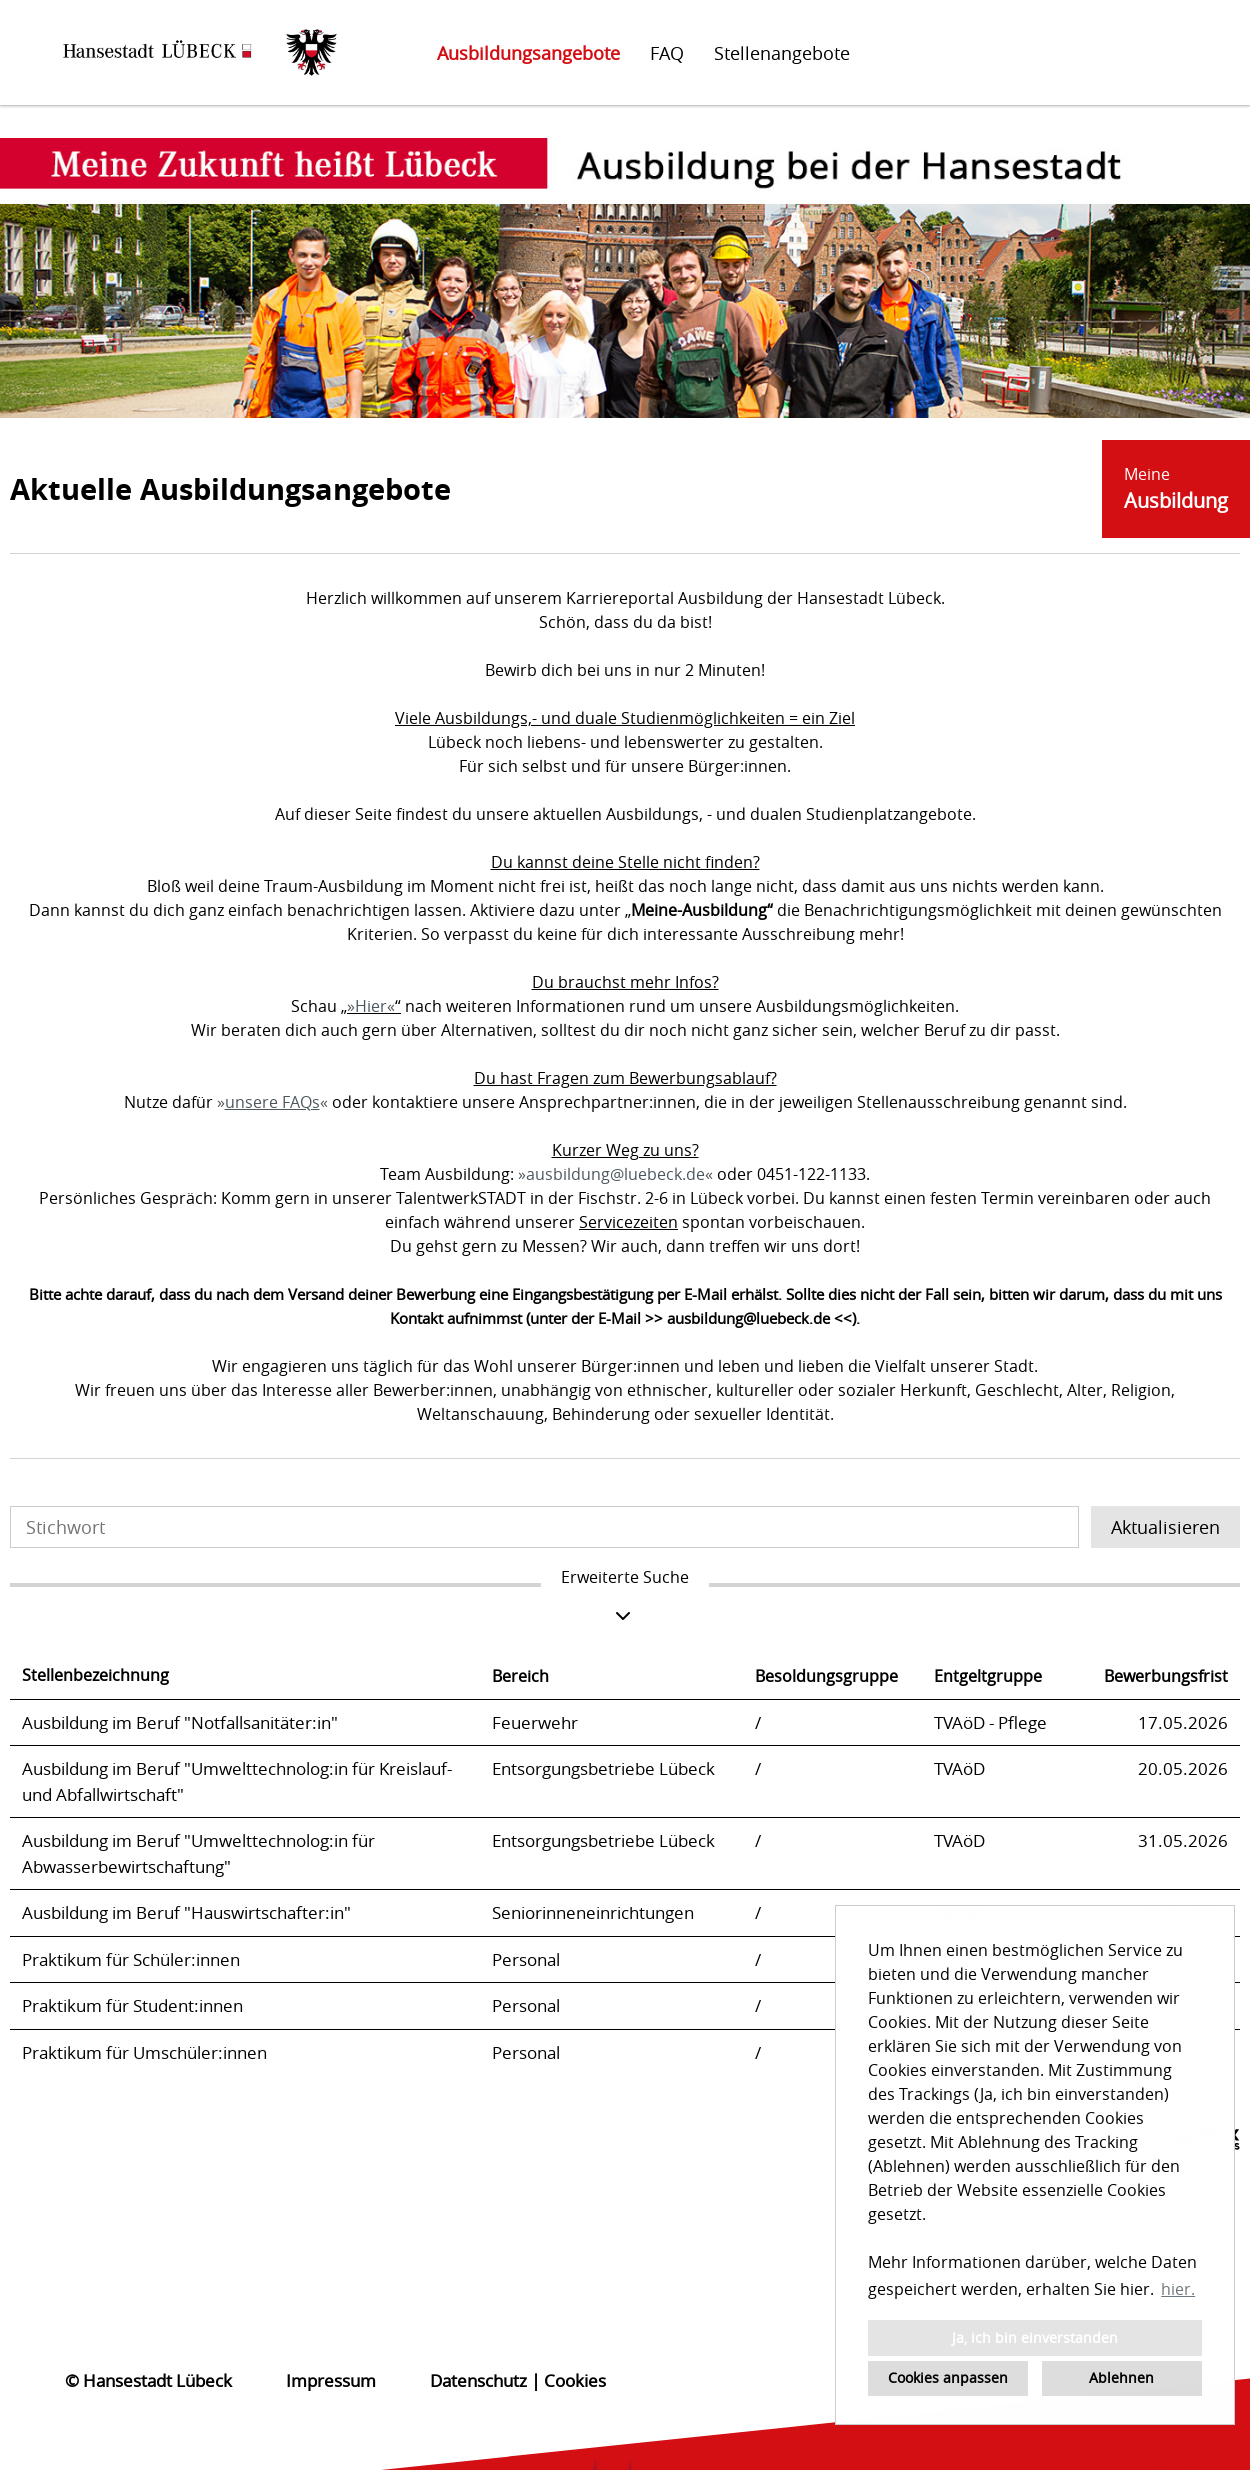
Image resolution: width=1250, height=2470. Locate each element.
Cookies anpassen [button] (948, 2377)
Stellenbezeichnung (95, 1675)
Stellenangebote (782, 53)
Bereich (520, 1676)
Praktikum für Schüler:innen (131, 1959)
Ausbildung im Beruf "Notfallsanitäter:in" (180, 1722)
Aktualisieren (1165, 1527)
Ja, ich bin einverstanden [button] (1035, 2337)
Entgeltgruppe (988, 1676)
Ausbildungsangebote (528, 53)
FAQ (667, 53)
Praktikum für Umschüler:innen (144, 2052)
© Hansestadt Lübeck (148, 2380)
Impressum (331, 2380)
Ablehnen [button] (1121, 2377)
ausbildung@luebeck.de (615, 1174)
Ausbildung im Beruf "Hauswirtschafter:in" (186, 1912)
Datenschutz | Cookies (518, 2380)
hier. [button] (1178, 2289)
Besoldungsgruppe (826, 1676)
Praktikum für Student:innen (132, 2005)
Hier (371, 1006)
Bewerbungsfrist (1166, 1676)
